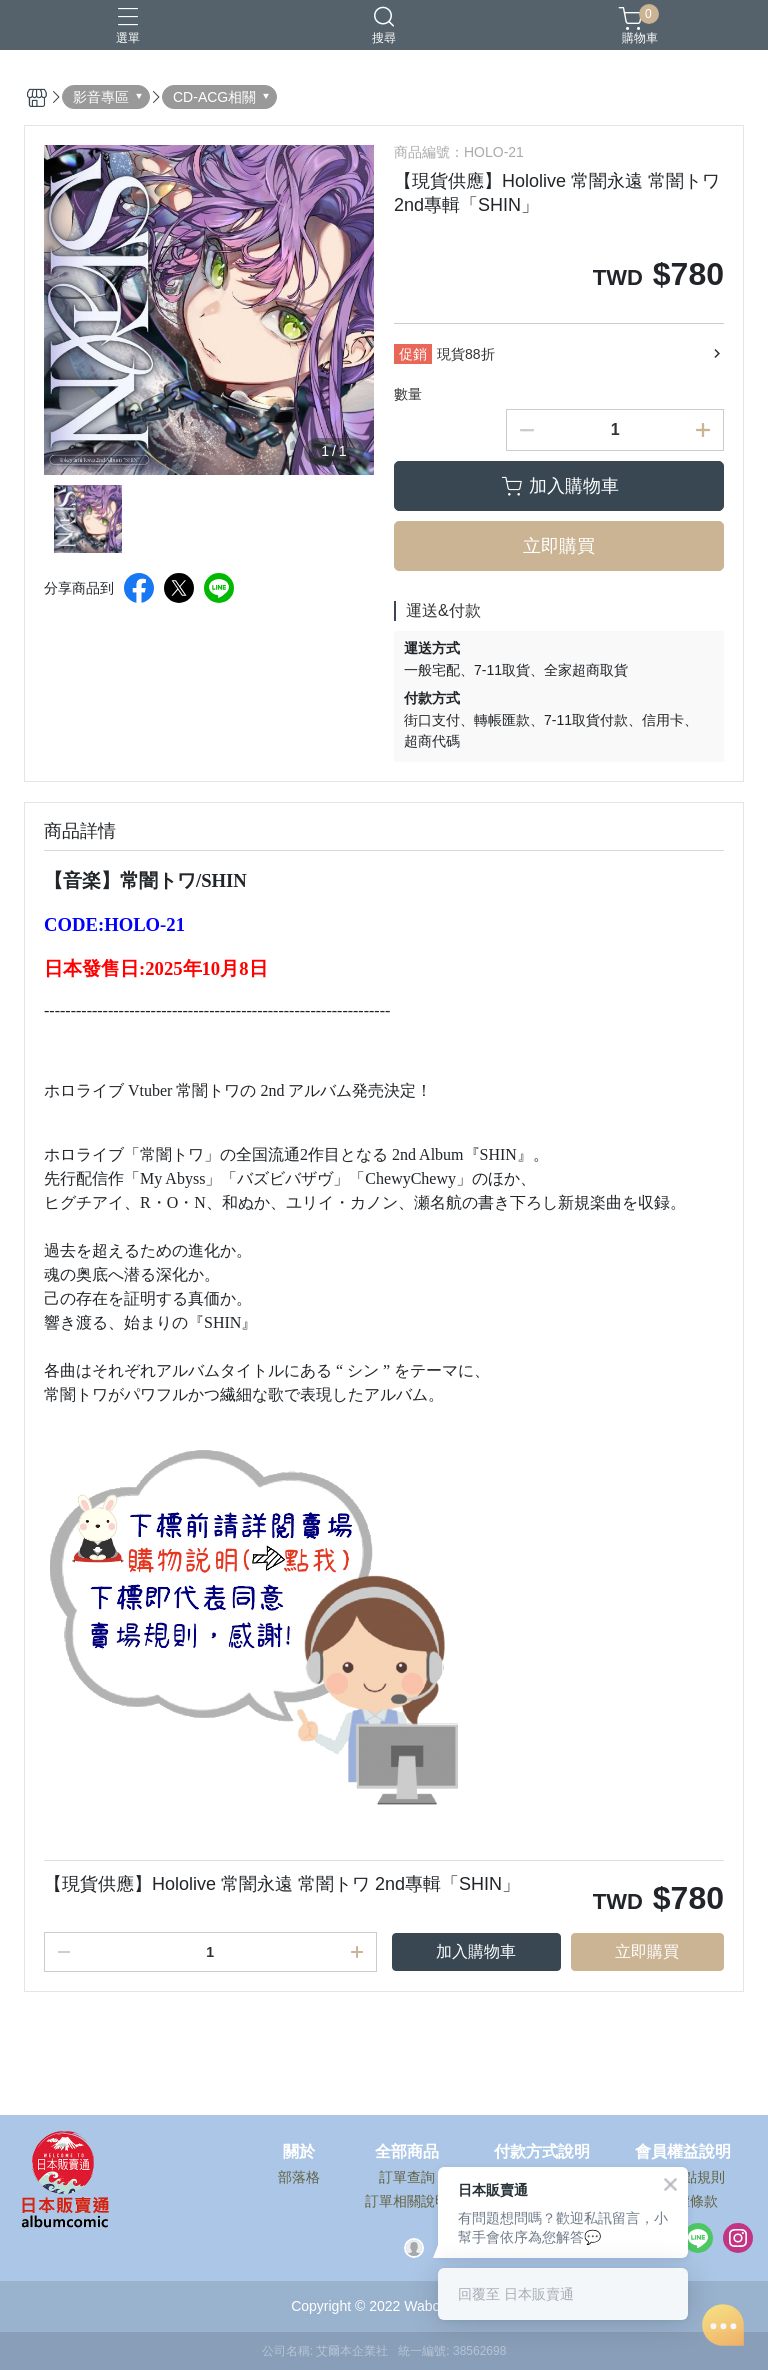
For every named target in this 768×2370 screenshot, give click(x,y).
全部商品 (407, 2152)
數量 (408, 394)
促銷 (413, 354)
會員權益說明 (683, 2152)
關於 (299, 2152)
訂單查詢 (407, 2177)
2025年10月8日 (206, 968)
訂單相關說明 (407, 2201)
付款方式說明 (542, 2152)
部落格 (299, 2177)
